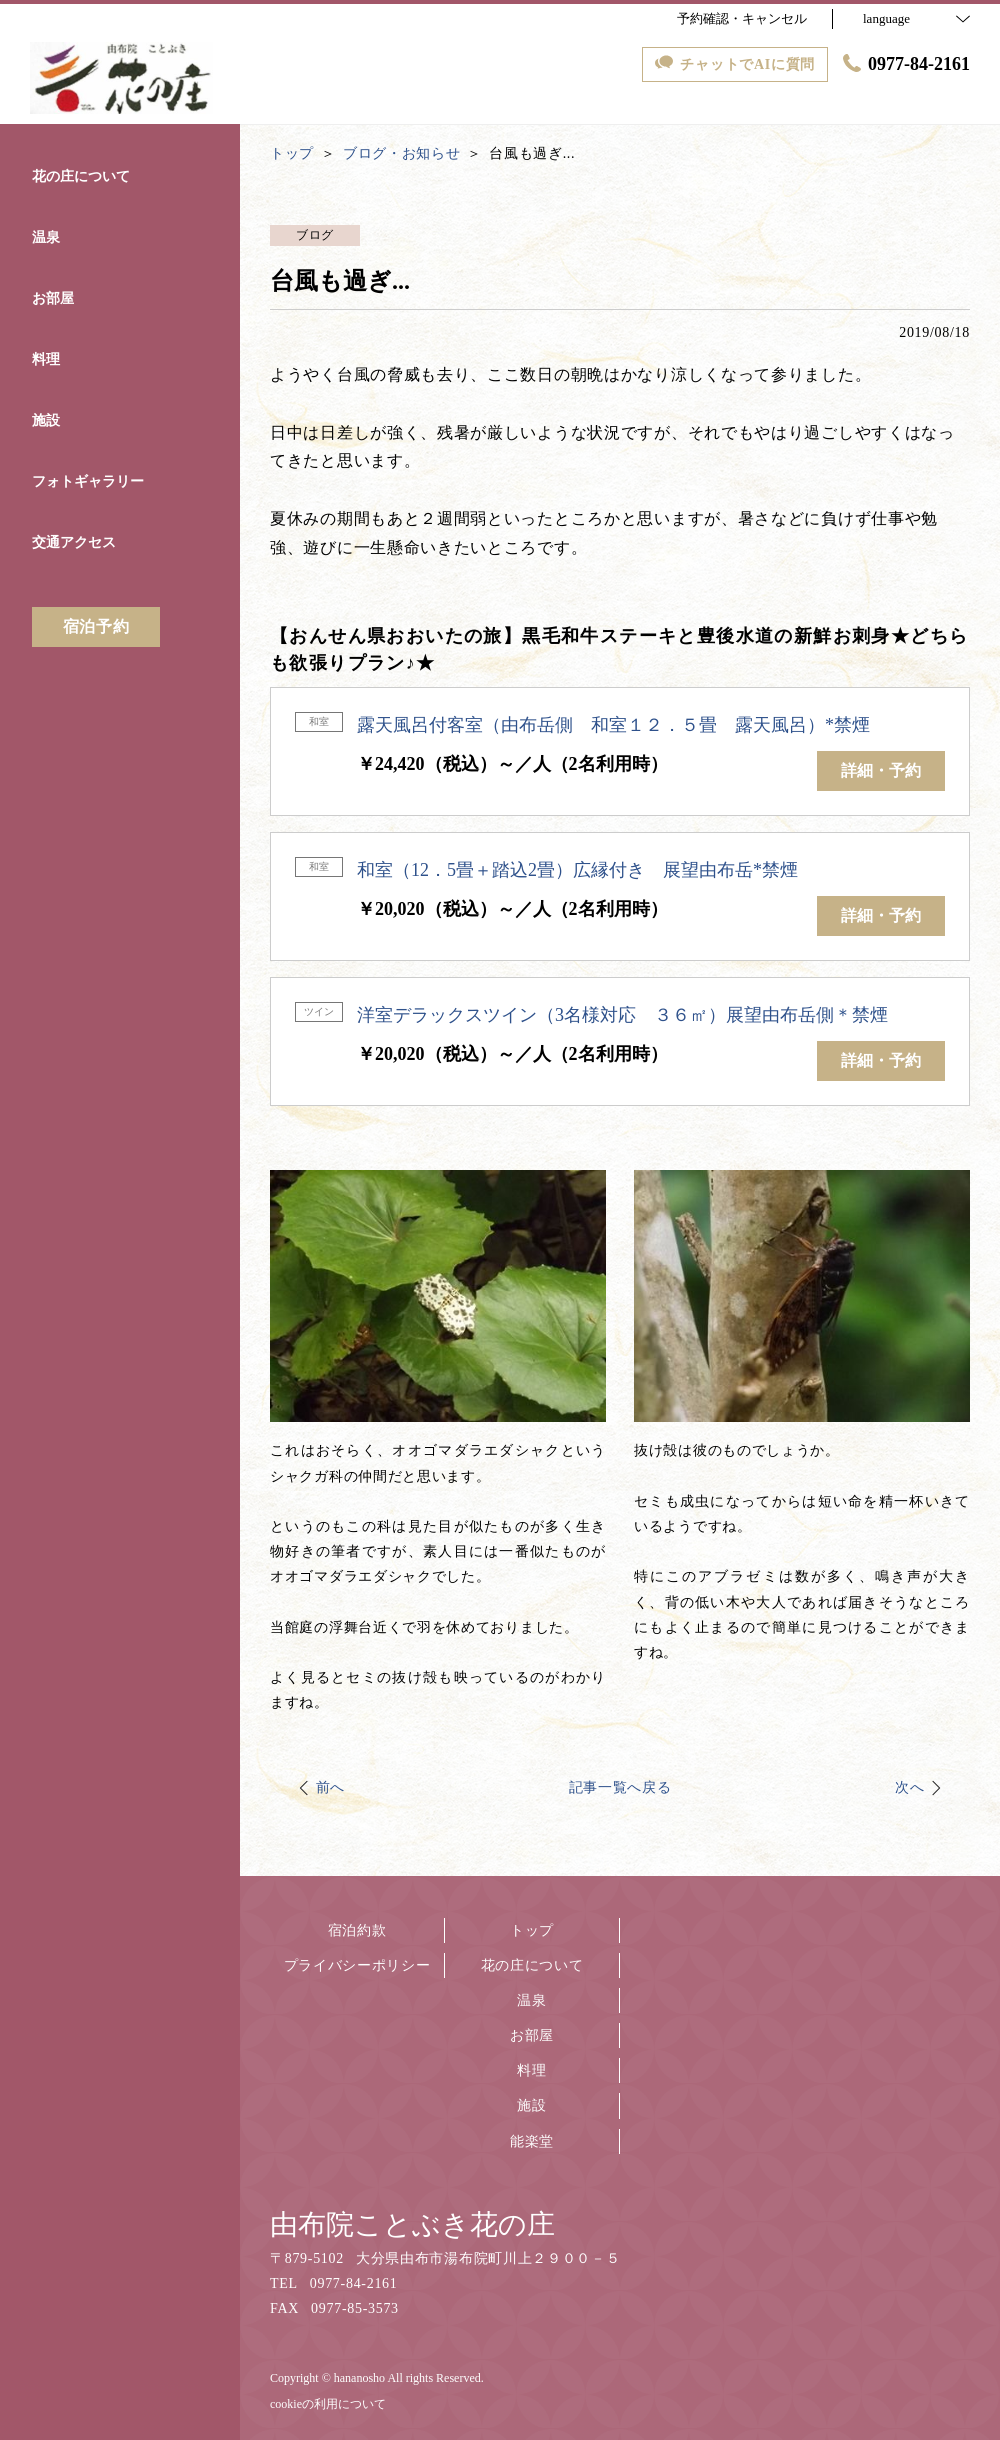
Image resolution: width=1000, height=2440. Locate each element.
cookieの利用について (328, 2404)
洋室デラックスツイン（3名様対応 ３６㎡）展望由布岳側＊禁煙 (622, 1015)
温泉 (531, 2000)
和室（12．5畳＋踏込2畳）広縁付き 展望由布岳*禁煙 (577, 870)
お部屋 (532, 2035)
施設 (531, 2105)
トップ (532, 1930)
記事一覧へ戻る (620, 1787)
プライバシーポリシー (357, 1965)
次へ (909, 1787)
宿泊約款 (357, 1930)
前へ (330, 1787)
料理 (531, 2070)
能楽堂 (532, 2141)
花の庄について (532, 1965)
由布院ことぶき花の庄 (412, 2224)
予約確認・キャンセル (742, 18)
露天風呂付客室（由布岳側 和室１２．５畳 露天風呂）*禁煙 (613, 725)
